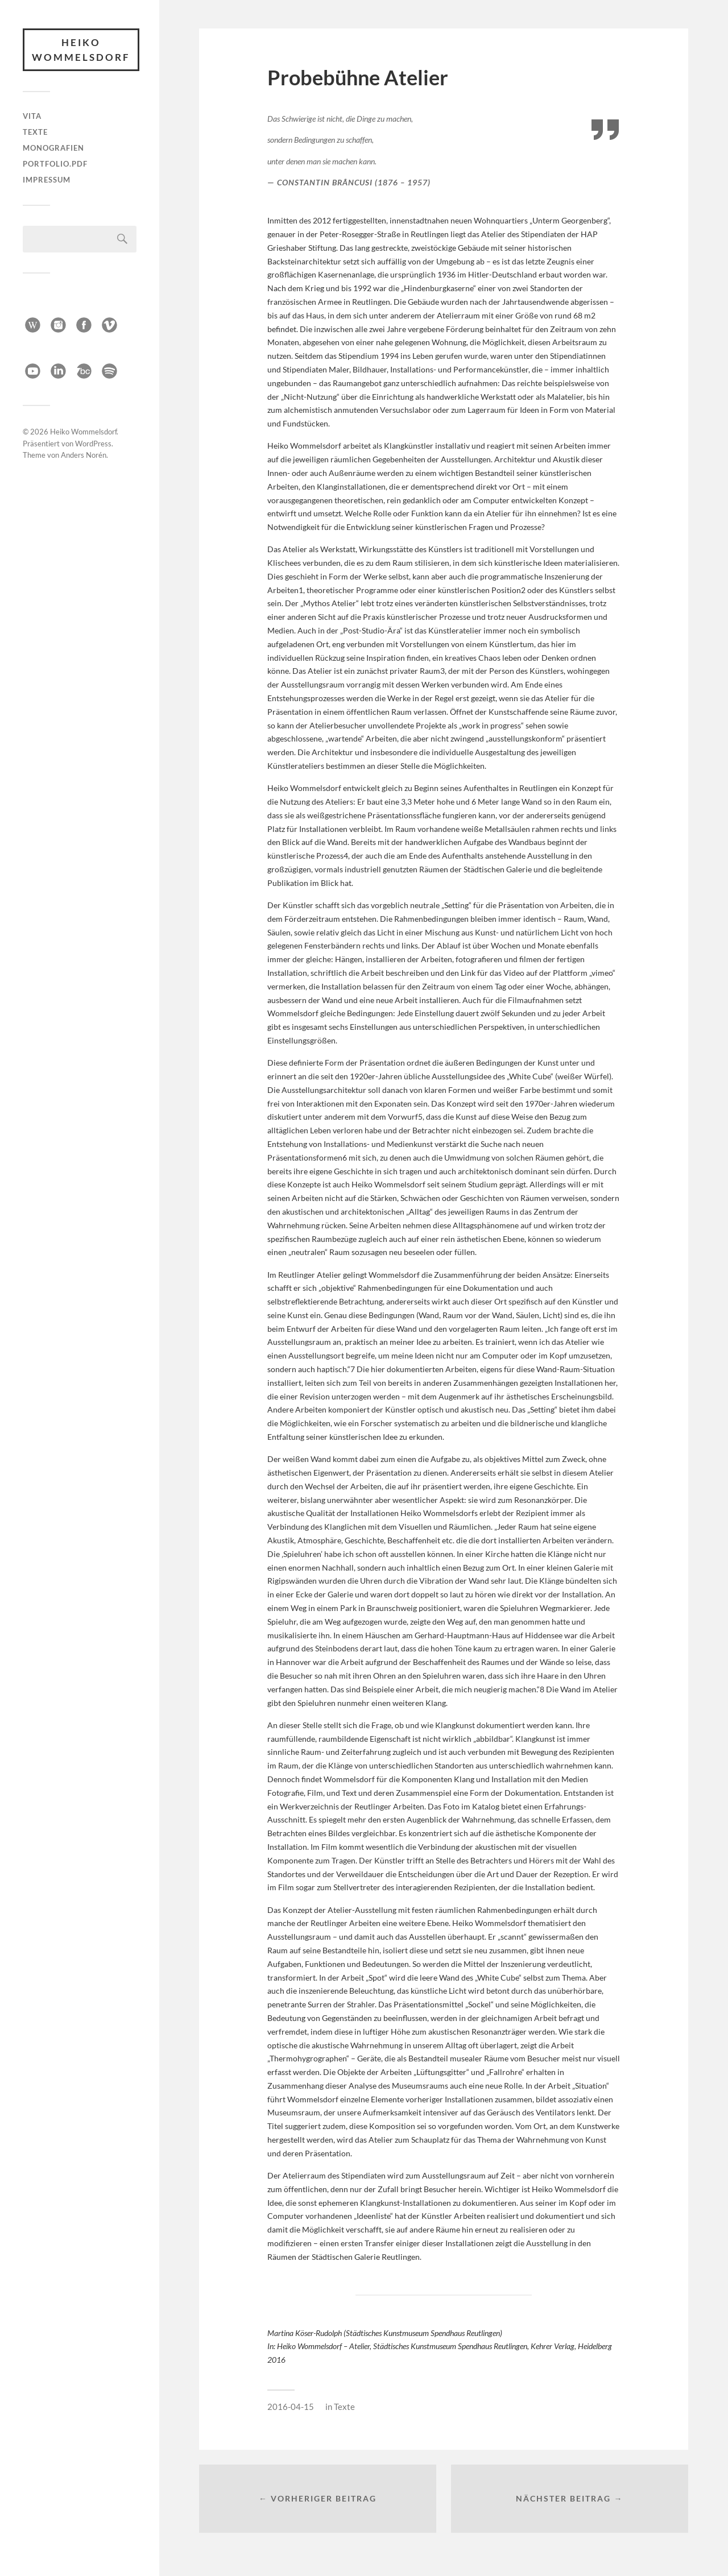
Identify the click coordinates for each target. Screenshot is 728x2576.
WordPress (93, 441)
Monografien (53, 147)
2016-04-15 (290, 2406)
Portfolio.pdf (55, 163)
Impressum (47, 179)
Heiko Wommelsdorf (81, 49)
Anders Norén (83, 452)
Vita (32, 116)
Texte (35, 131)
